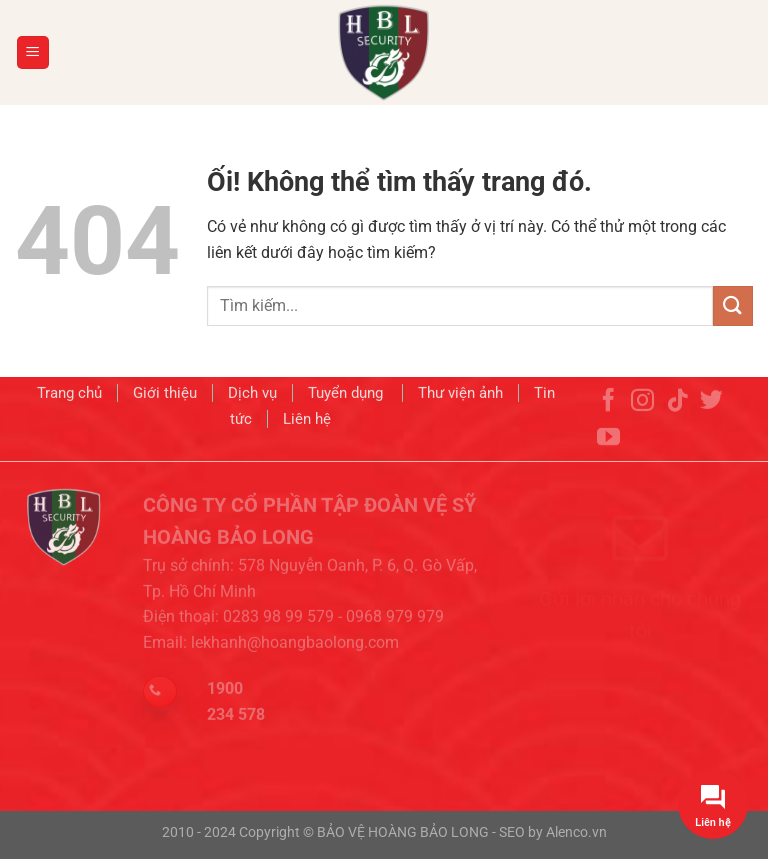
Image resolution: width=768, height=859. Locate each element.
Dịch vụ (252, 397)
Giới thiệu (165, 397)
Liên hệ (307, 422)
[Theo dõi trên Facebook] (608, 423)
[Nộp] (733, 305)
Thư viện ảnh (460, 397)
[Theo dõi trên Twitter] (711, 423)
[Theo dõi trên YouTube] (608, 459)
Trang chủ (69, 397)
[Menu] (33, 52)
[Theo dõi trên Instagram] (642, 423)
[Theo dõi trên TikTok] (677, 423)
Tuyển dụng (347, 397)
